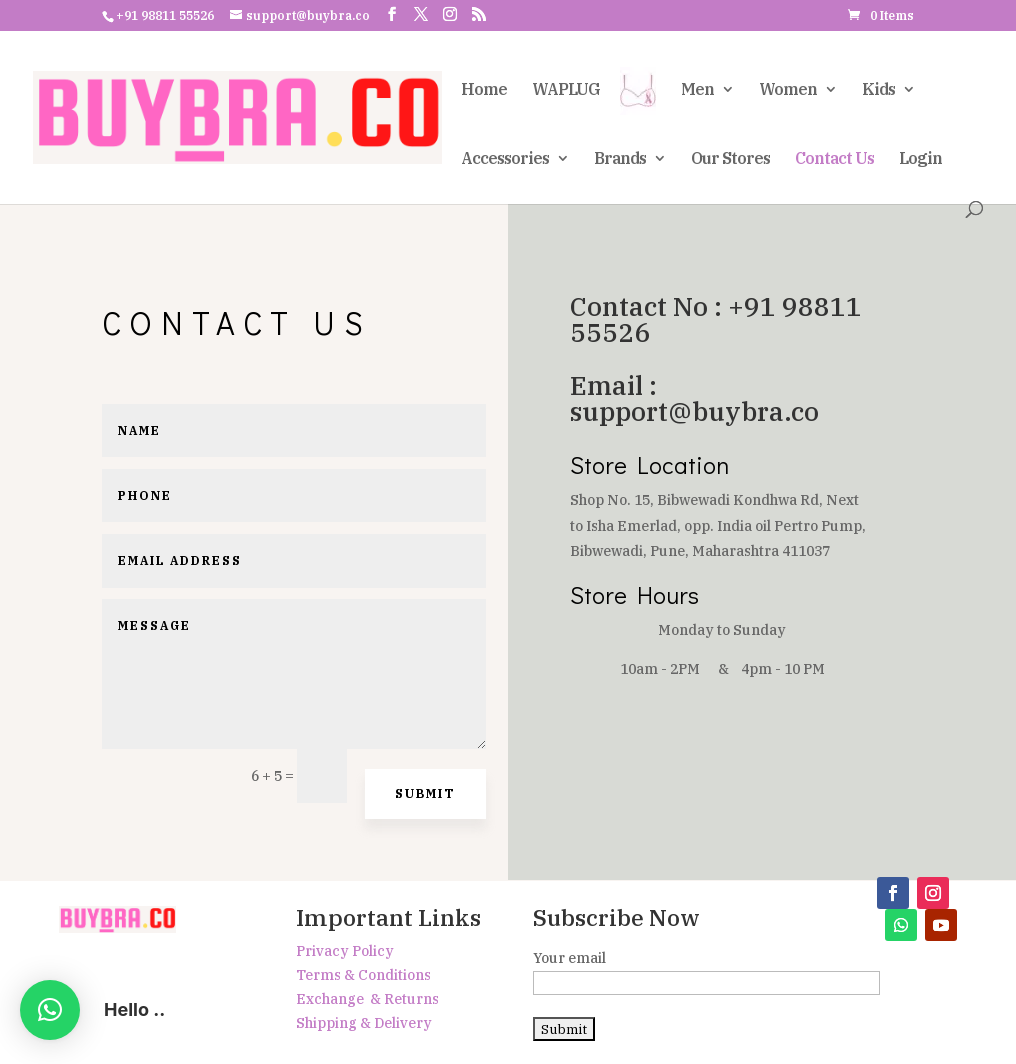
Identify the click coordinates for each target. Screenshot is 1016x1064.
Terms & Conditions (363, 975)
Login (920, 159)
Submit (425, 793)
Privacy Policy (345, 951)
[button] (50, 1010)
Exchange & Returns (367, 999)
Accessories (505, 159)
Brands (620, 159)
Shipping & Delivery (364, 1023)
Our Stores (730, 159)
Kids (878, 90)
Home (484, 90)
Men (697, 90)
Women (788, 90)
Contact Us (834, 159)
